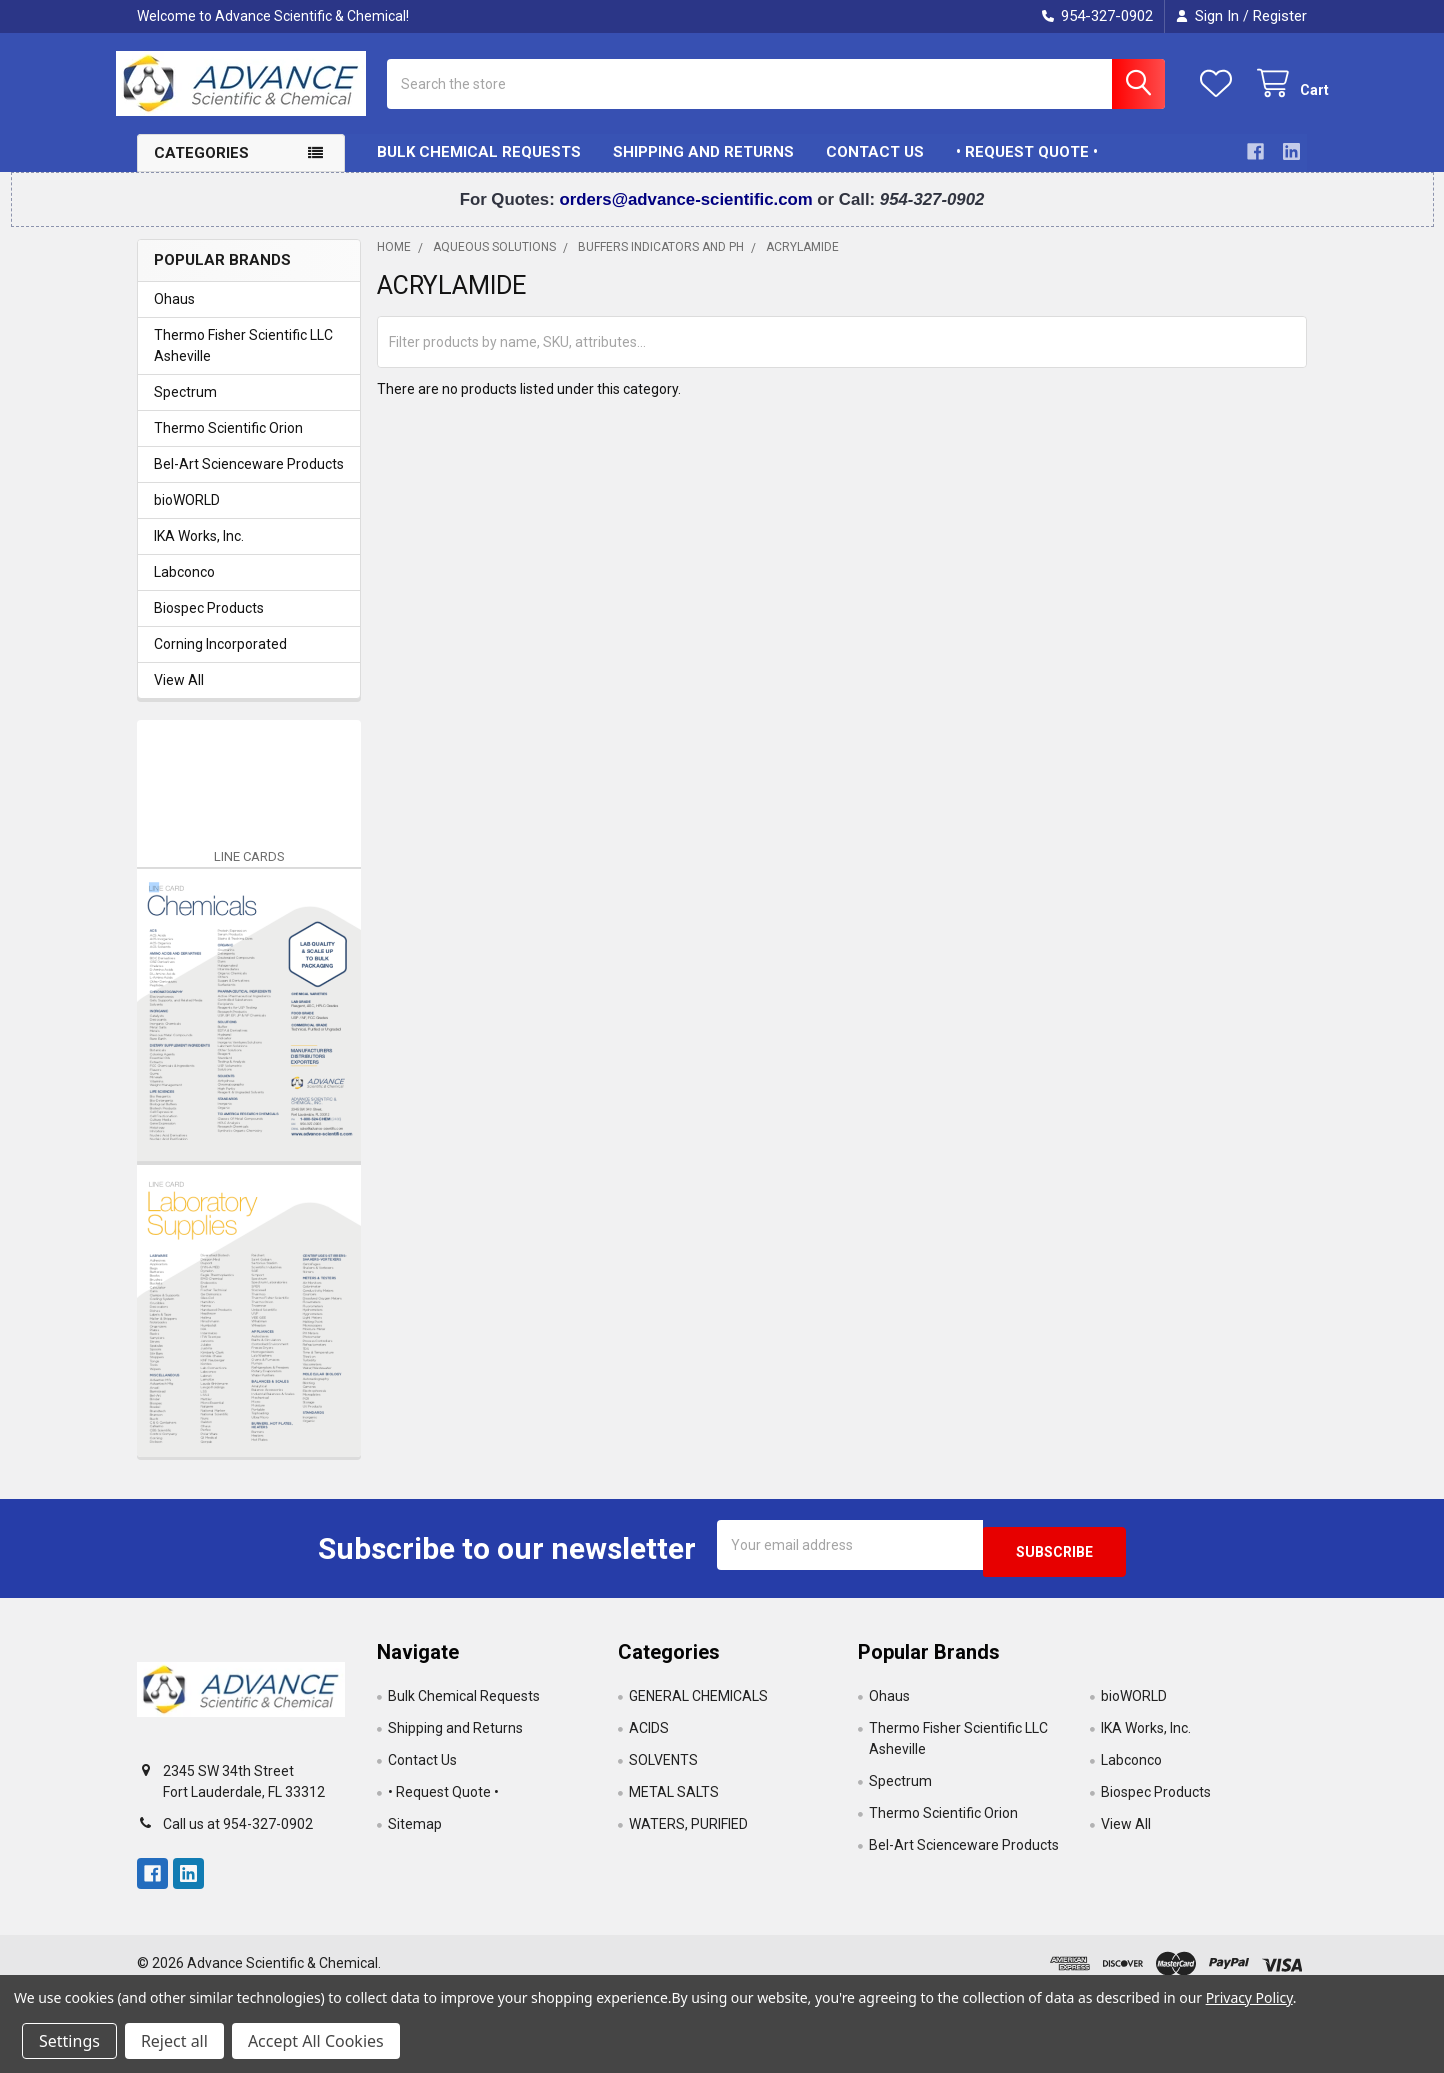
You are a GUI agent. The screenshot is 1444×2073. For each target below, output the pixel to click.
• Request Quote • (1027, 168)
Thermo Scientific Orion (228, 444)
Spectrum (185, 408)
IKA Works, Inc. (199, 552)
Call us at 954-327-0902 (238, 1833)
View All (179, 696)
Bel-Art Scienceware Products (249, 480)
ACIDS (649, 1737)
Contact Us (875, 168)
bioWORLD (187, 516)
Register (1280, 16)
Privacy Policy (1249, 1997)
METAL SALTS (674, 1801)
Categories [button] (201, 169)
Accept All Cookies (316, 2041)
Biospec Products (209, 624)
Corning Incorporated (220, 660)
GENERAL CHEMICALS (698, 1705)
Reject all (174, 2041)
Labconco (184, 588)
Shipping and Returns (703, 168)
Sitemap (415, 1833)
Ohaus (174, 315)
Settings (69, 2041)
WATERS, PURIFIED (688, 1833)
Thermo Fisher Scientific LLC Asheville (243, 361)
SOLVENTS (663, 1769)
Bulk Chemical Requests (479, 168)
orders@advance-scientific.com (688, 215)
